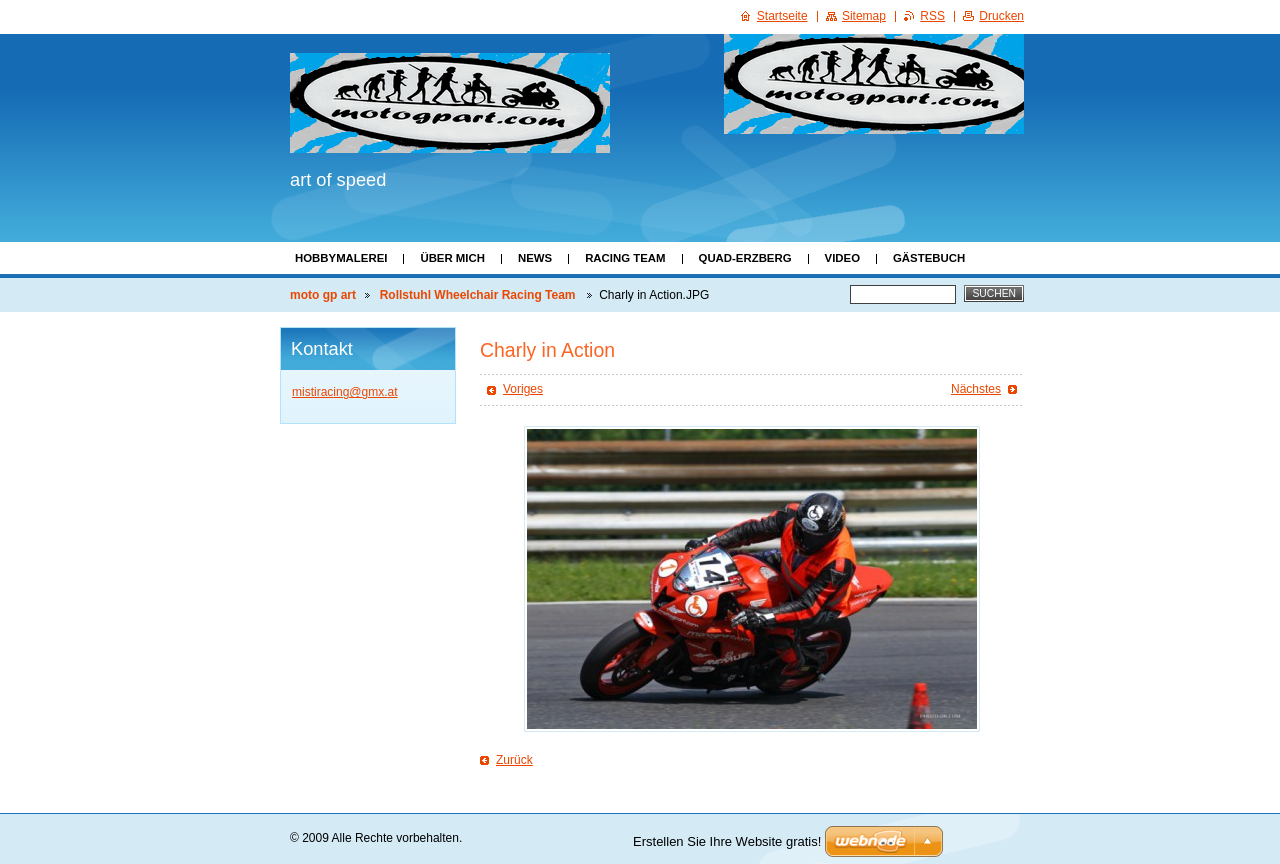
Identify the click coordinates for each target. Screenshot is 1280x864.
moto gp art (323, 295)
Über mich (452, 258)
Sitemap (864, 16)
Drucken (1001, 16)
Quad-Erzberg (745, 258)
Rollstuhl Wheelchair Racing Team (479, 295)
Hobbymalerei (341, 258)
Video (842, 258)
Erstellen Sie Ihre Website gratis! (727, 841)
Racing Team (625, 258)
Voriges (523, 389)
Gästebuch (929, 258)
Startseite (782, 16)
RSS (932, 16)
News (535, 258)
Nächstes (976, 389)
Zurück (514, 760)
